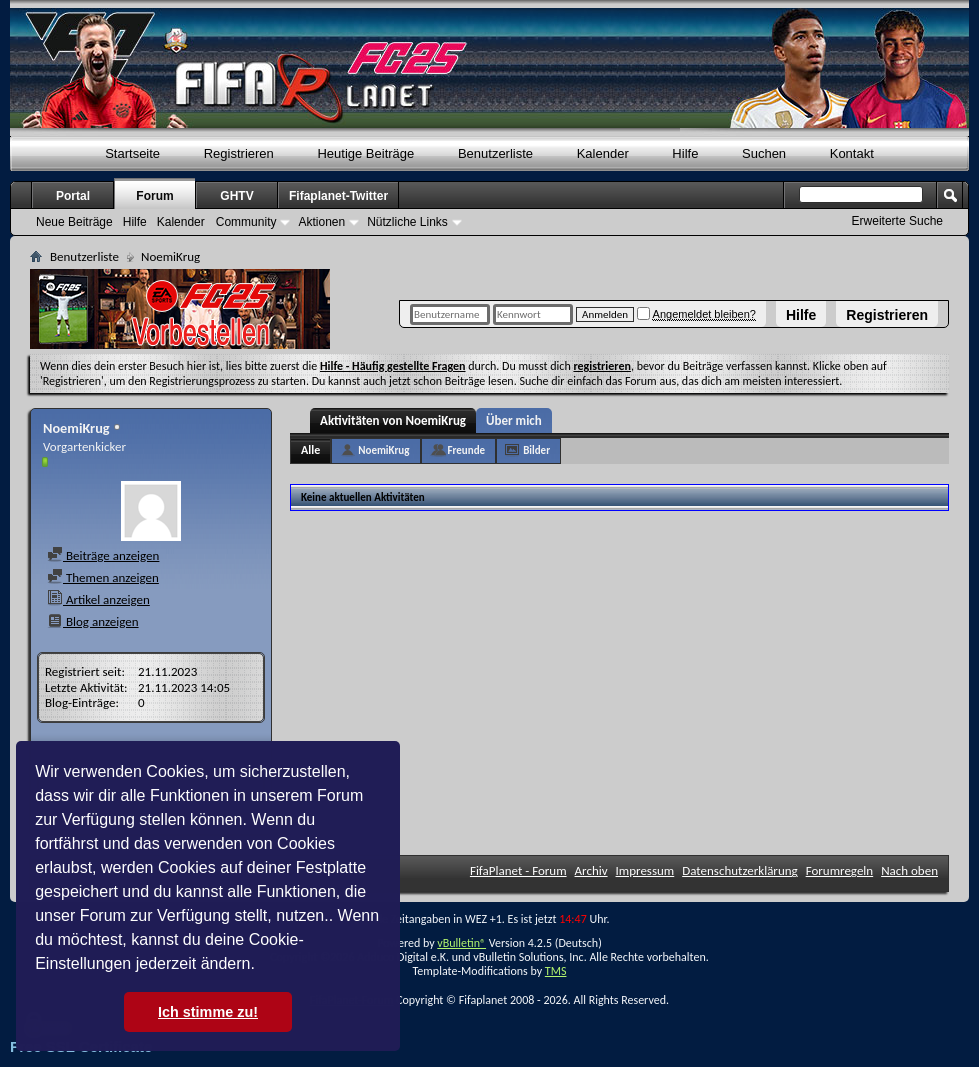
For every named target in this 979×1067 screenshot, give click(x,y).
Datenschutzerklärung (740, 870)
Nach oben (909, 870)
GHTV (236, 196)
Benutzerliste (495, 153)
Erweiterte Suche (897, 221)
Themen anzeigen (103, 577)
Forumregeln (840, 870)
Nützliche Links (407, 222)
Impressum (645, 870)
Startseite (132, 153)
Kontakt (852, 153)
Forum (154, 196)
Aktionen (321, 222)
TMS (556, 971)
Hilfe (801, 315)
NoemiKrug (383, 450)
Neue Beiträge (74, 222)
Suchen (764, 153)
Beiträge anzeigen (103, 555)
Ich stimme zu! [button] (208, 1012)
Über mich (514, 420)
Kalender (603, 153)
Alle (310, 450)
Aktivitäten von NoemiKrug (393, 420)
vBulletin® (461, 943)
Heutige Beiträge (365, 153)
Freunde (467, 450)
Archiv (591, 870)
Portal (73, 196)
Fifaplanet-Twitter (338, 196)
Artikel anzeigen (98, 599)
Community (246, 222)
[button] (262, 966)
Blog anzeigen (93, 621)
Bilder (536, 450)
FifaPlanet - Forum (518, 870)
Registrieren (887, 315)
